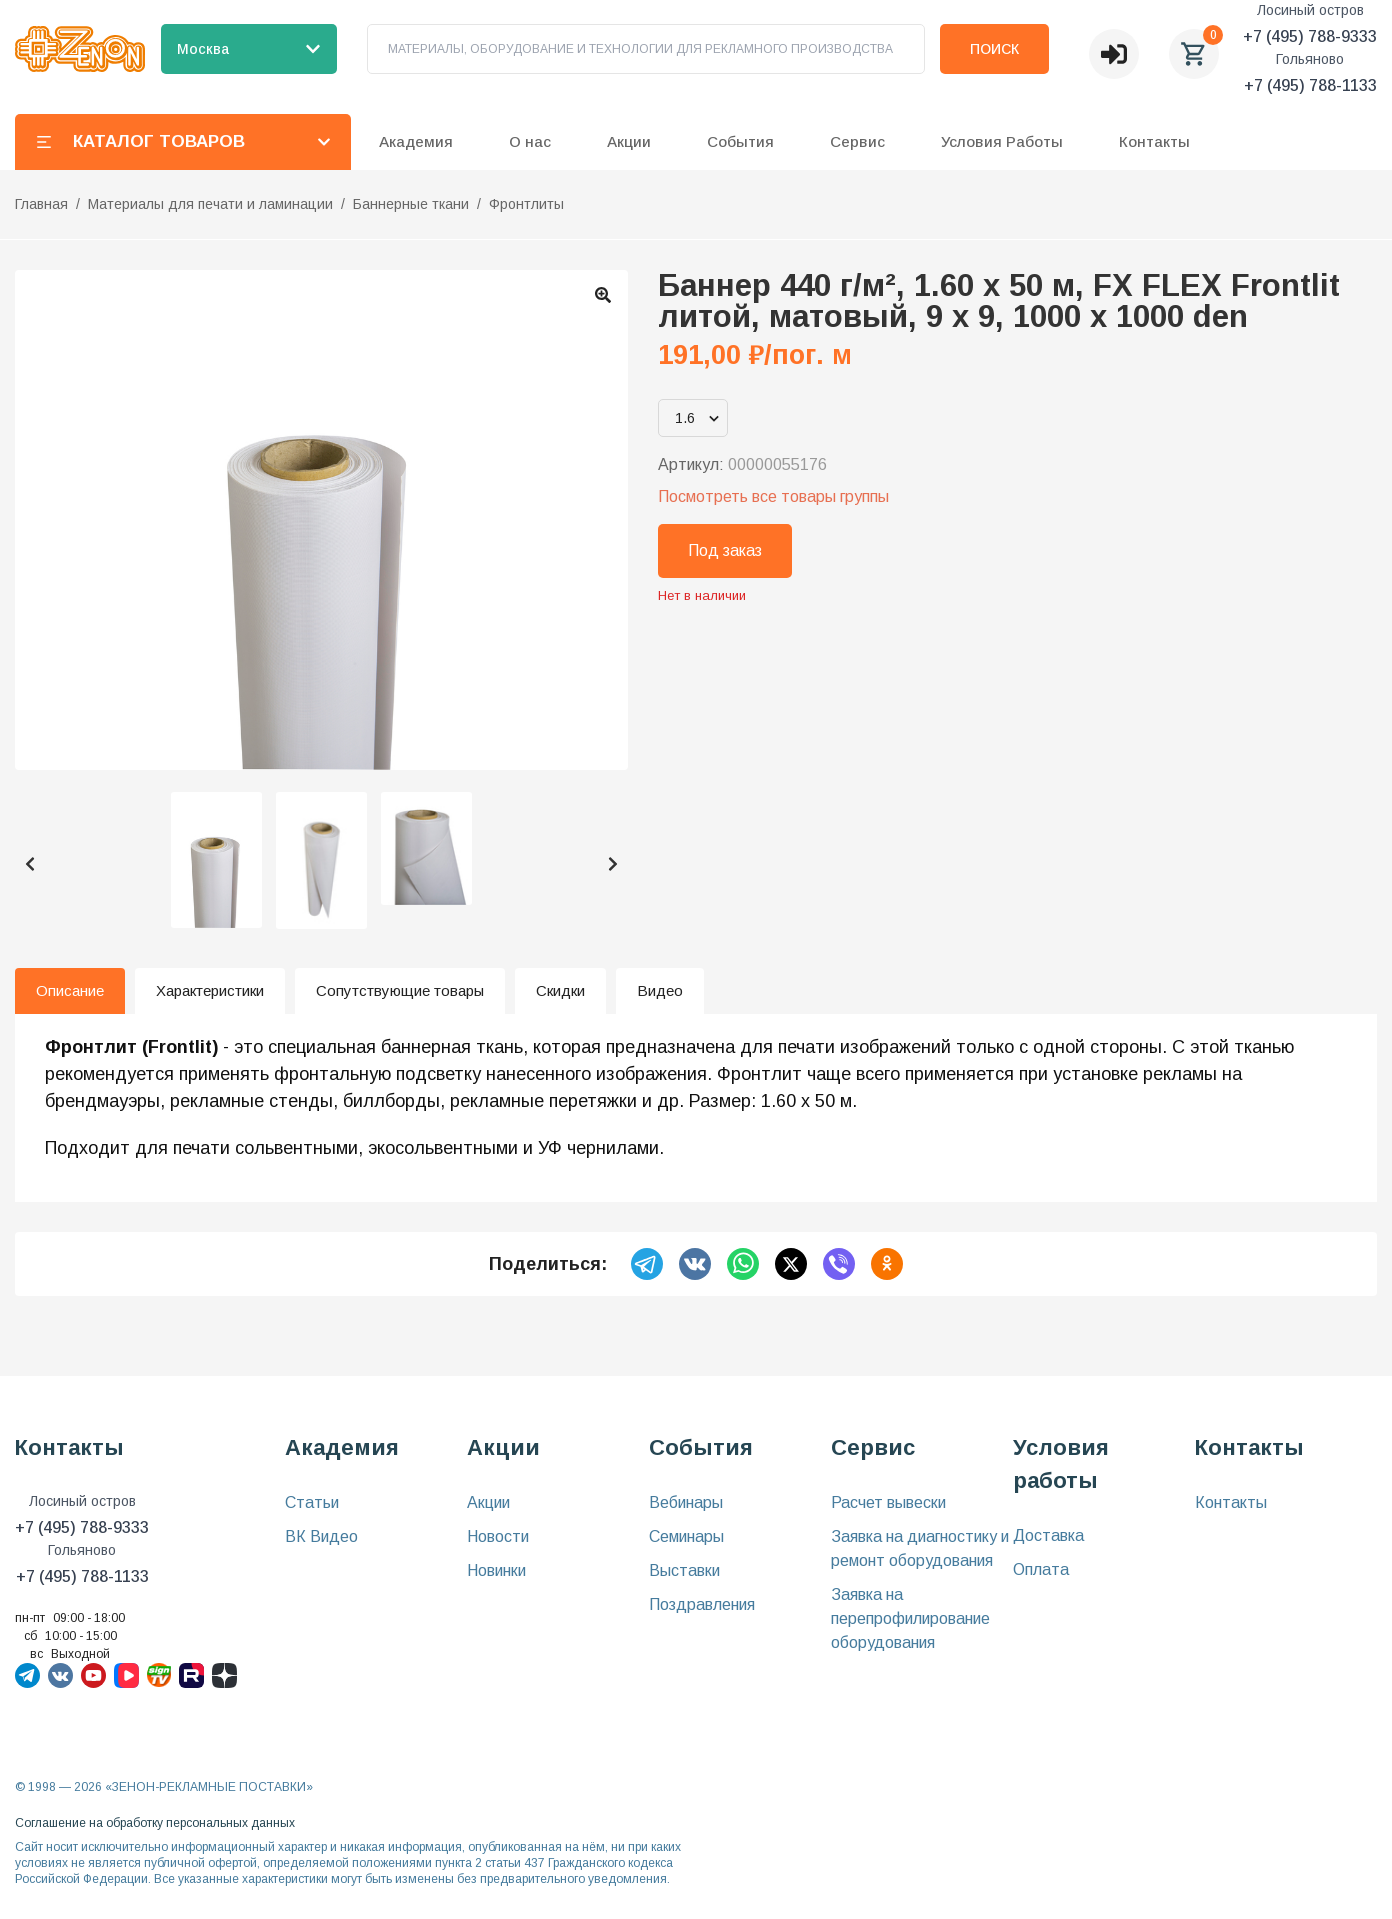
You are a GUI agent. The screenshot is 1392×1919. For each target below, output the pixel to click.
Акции (488, 1502)
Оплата (1041, 1569)
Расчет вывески (888, 1502)
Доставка (1048, 1535)
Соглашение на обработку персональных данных (155, 1823)
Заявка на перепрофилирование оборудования (910, 1618)
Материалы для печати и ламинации (210, 204)
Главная (41, 204)
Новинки (496, 1570)
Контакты (1154, 141)
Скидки (560, 990)
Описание (70, 990)
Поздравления (702, 1604)
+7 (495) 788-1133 (1310, 85)
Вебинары (686, 1502)
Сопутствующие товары (400, 990)
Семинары (686, 1536)
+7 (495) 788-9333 (1310, 36)
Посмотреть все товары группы (773, 496)
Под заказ (725, 550)
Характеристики (210, 990)
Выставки (684, 1570)
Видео (660, 990)
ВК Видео (321, 1536)
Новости (498, 1536)
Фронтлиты (526, 204)
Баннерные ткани (411, 204)
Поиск (994, 49)
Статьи (312, 1502)
